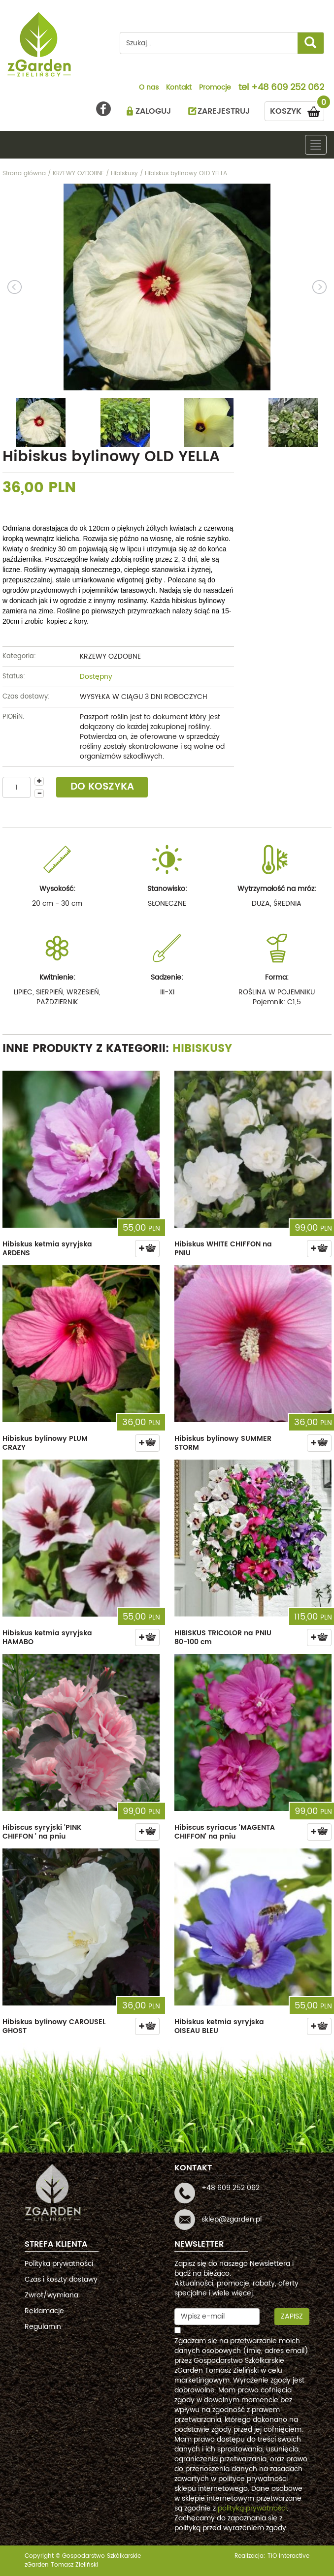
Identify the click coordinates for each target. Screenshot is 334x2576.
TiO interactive (288, 2556)
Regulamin (43, 2326)
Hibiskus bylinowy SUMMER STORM (222, 1443)
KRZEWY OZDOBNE (110, 656)
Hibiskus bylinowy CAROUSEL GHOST (53, 2026)
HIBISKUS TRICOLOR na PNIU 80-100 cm (222, 1637)
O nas (149, 88)
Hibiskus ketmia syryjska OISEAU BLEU (219, 2026)
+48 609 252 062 (287, 88)
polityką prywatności (252, 2508)
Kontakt (179, 88)
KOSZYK (297, 109)
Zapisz (292, 2316)
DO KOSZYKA (102, 787)
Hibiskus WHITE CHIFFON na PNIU (223, 1249)
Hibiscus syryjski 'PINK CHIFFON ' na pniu (41, 1832)
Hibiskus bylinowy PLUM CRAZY (45, 1443)
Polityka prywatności (59, 2263)
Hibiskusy (202, 1049)
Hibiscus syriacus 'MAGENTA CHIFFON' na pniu (224, 1832)
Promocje (215, 88)
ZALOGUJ (153, 111)
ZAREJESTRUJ (224, 111)
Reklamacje (44, 2311)
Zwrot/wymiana (51, 2295)
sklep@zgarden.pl (231, 2219)
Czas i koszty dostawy (61, 2279)
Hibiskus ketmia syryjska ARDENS (47, 1249)
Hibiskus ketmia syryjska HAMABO (47, 1637)
